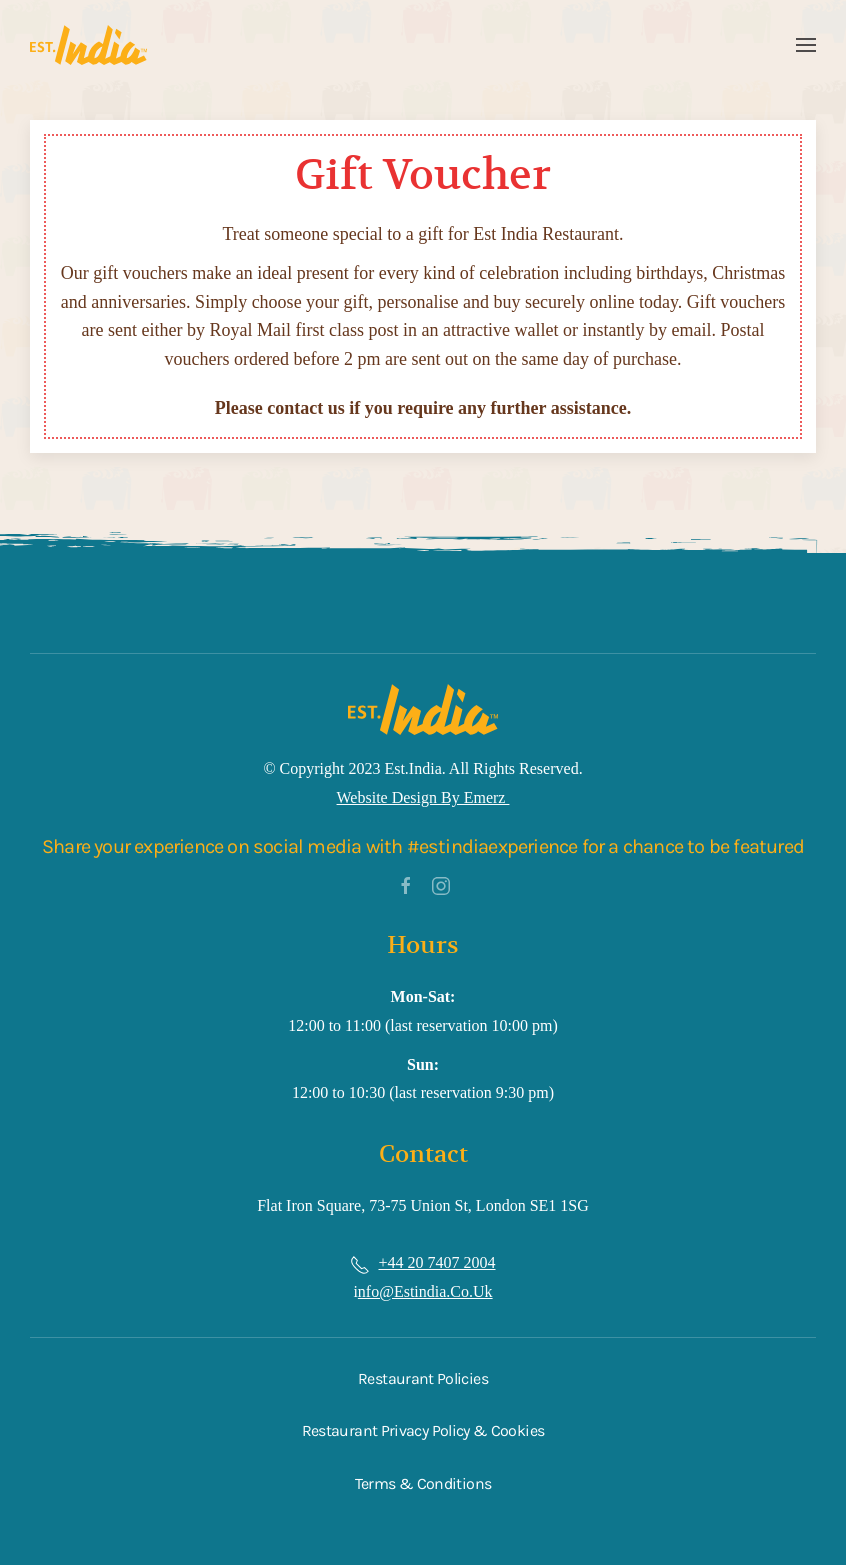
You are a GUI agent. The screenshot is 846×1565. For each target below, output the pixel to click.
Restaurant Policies (423, 1378)
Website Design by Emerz (423, 797)
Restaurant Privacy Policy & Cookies (423, 1430)
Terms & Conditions (423, 1483)
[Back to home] (88, 45)
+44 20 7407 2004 (436, 1262)
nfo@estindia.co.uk (425, 1291)
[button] (806, 45)
